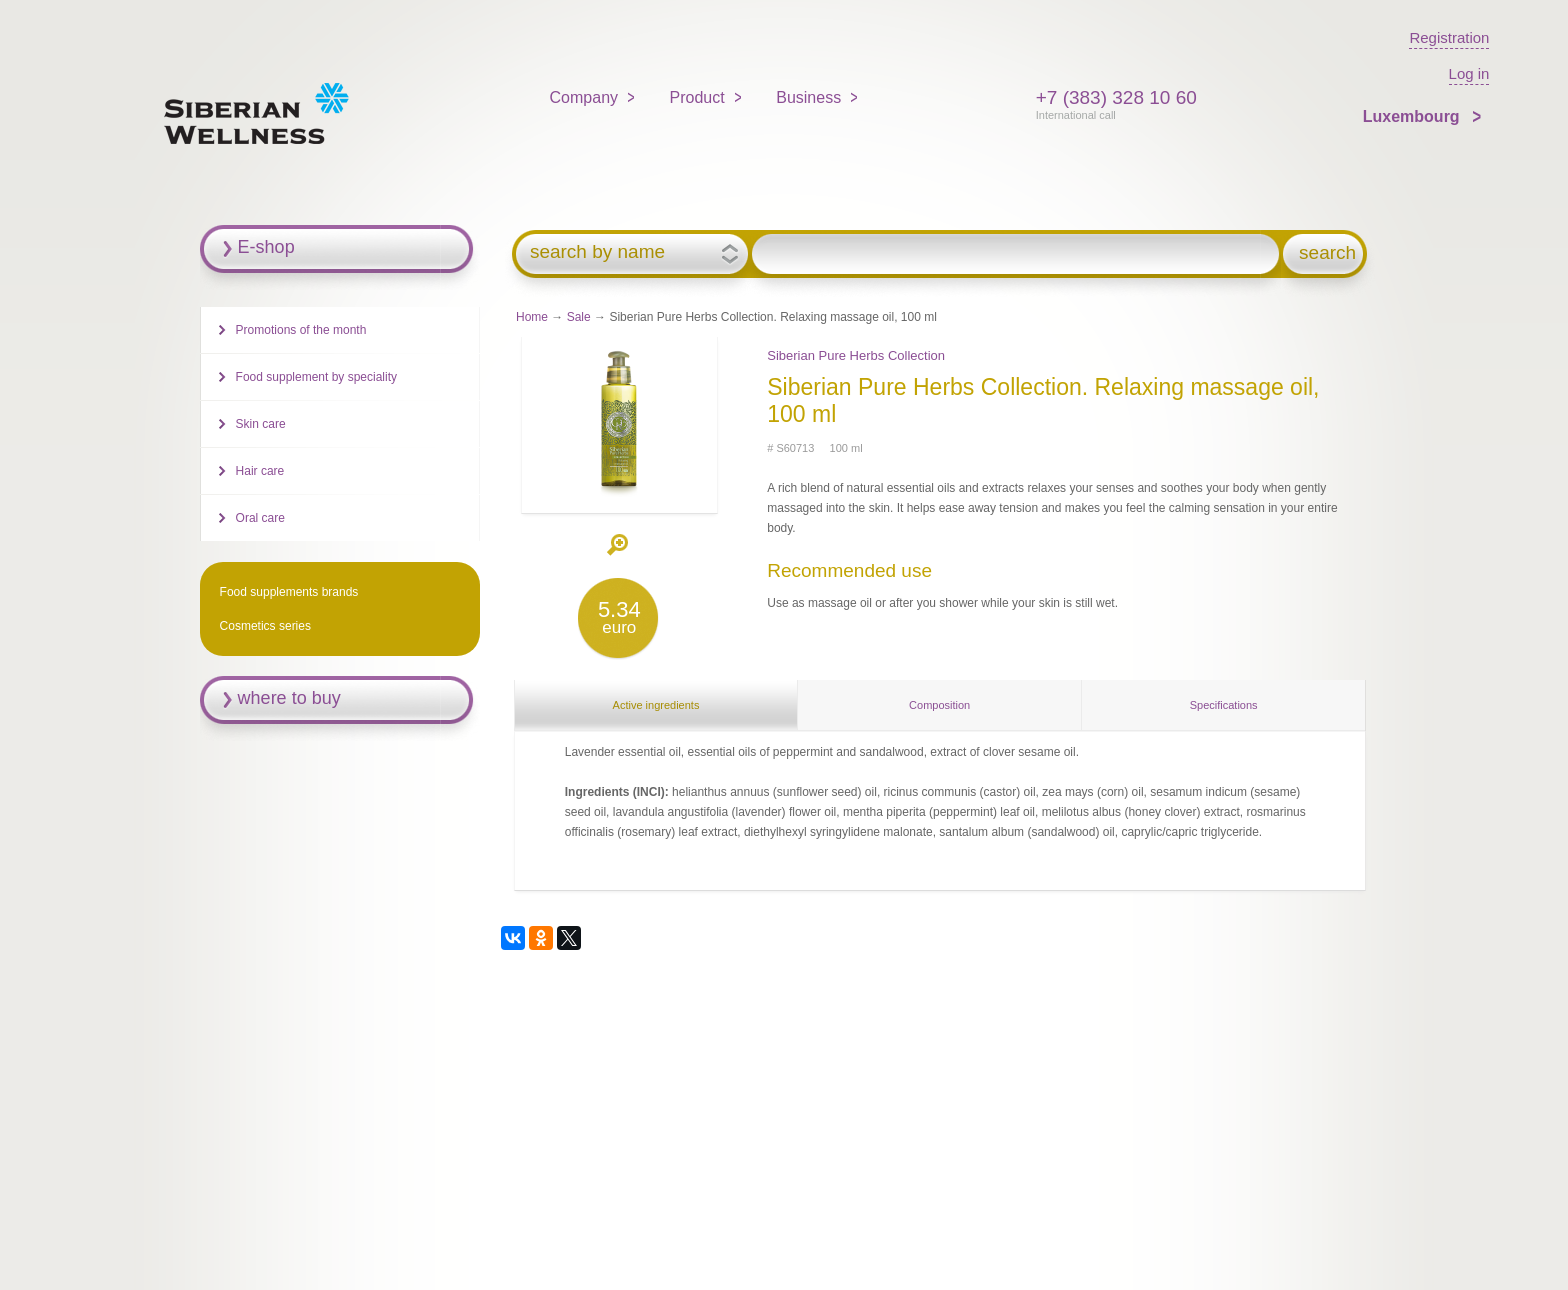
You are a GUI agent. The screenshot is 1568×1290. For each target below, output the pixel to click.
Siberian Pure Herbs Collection (856, 355)
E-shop (266, 247)
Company (584, 97)
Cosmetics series (265, 626)
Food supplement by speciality (316, 377)
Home (532, 317)
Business (808, 97)
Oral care (260, 518)
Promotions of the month (301, 330)
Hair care (260, 471)
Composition (939, 705)
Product (697, 97)
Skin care (261, 424)
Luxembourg (1413, 116)
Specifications (1224, 705)
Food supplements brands (289, 592)
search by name (597, 252)
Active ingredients (656, 705)
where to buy (289, 698)
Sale (579, 317)
